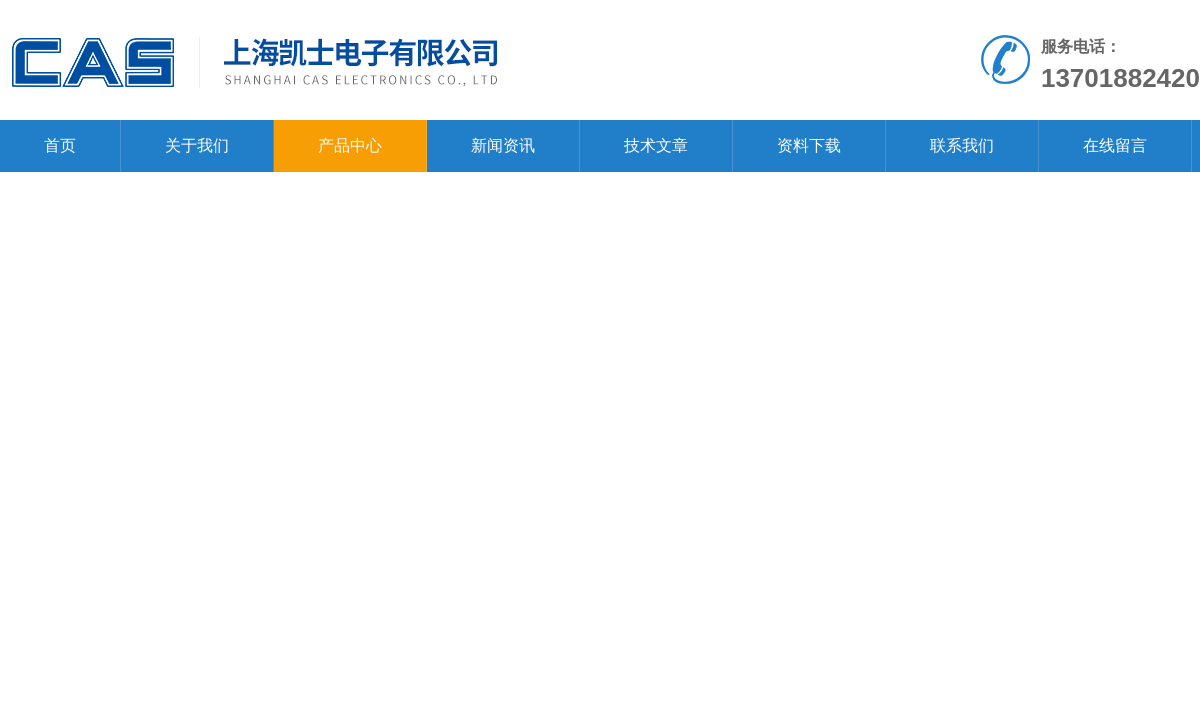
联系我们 (962, 145)
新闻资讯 (503, 145)
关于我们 (197, 145)
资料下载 (809, 145)
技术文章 (656, 145)
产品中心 (350, 145)
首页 (60, 145)
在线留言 (1115, 145)
